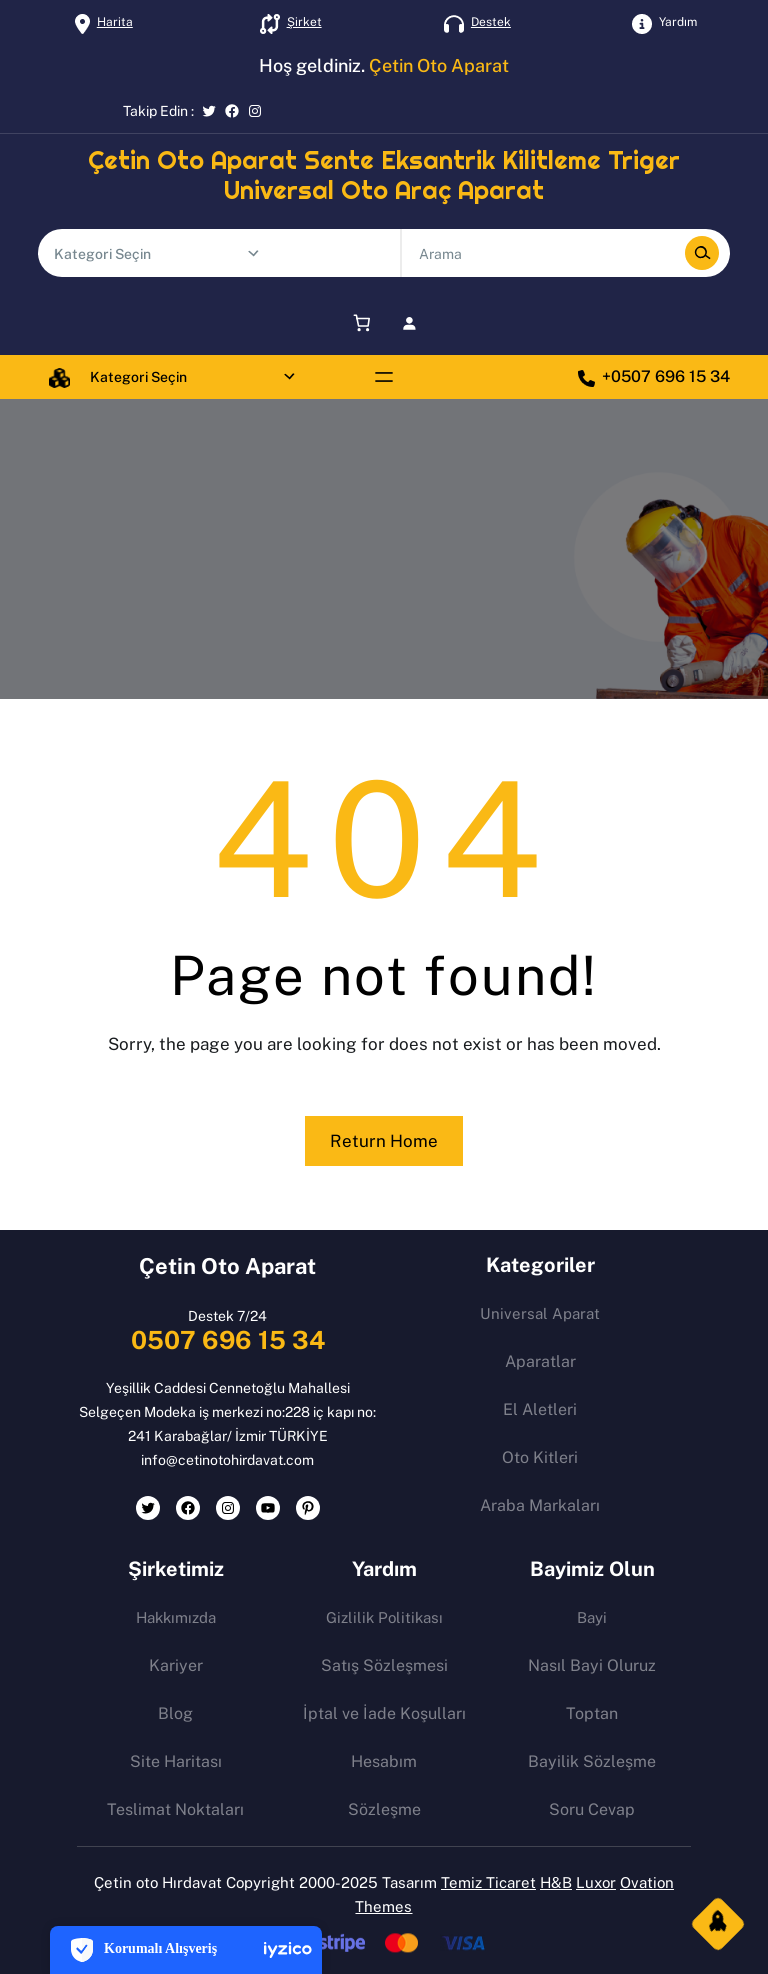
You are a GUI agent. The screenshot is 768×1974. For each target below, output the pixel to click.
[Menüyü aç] (384, 377)
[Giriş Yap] (409, 322)
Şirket (304, 22)
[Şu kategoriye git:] (253, 253)
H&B (556, 1882)
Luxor (596, 1882)
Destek (491, 22)
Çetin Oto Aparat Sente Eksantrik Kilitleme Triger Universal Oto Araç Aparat (384, 175)
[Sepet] (358, 322)
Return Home (384, 1141)
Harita (115, 22)
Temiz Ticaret (488, 1882)
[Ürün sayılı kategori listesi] (150, 254)
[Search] (702, 253)
